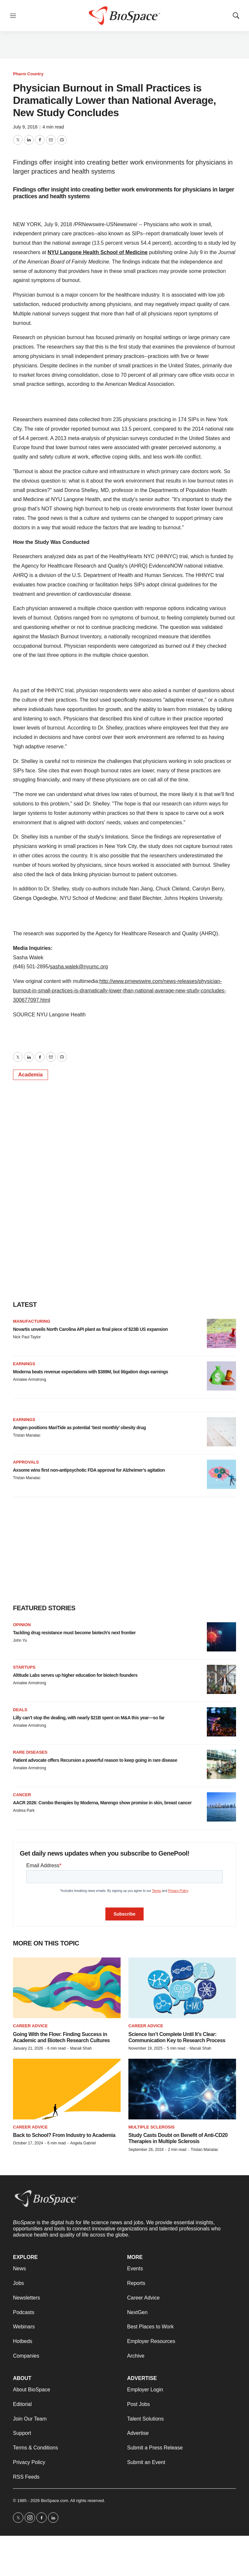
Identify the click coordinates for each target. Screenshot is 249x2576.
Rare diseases (30, 1752)
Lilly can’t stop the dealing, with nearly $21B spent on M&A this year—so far (88, 1717)
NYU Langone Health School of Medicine (98, 252)
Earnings (24, 1363)
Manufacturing (31, 1321)
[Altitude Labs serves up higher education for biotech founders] (221, 1679)
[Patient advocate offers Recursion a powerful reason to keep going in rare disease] (221, 1764)
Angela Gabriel (83, 2143)
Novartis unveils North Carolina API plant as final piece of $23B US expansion (90, 1329)
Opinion (22, 1624)
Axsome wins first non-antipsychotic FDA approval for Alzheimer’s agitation (89, 1470)
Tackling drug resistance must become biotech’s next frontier (74, 1632)
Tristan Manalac (27, 1435)
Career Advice (30, 2025)
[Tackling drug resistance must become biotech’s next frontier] (221, 1636)
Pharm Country (28, 73)
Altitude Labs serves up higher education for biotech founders (75, 1675)
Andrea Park (24, 1810)
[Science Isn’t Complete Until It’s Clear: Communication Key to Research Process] (182, 1987)
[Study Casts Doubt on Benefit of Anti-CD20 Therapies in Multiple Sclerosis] (182, 2089)
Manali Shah (81, 2048)
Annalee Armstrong (29, 1379)
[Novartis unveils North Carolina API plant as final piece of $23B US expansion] (221, 1333)
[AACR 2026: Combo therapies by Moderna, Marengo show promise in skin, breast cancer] (221, 1807)
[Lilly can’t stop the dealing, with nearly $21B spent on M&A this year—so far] (221, 1721)
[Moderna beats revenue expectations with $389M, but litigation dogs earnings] (221, 1376)
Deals (20, 1709)
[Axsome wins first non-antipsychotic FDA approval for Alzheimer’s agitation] (221, 1474)
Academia (30, 1074)
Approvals (26, 1462)
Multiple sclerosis (151, 2127)
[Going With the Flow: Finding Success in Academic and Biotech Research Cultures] (67, 1987)
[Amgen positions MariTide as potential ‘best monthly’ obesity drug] (221, 1431)
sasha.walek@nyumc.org (79, 966)
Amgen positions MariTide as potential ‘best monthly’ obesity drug (79, 1427)
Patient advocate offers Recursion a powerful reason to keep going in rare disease (95, 1760)
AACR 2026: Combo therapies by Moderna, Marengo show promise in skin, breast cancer (102, 1802)
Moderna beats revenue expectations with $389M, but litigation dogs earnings (90, 1371)
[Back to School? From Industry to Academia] (67, 2089)
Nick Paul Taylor (27, 1337)
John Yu (20, 1640)
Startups (24, 1667)
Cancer (22, 1794)
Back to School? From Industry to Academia (64, 2135)
